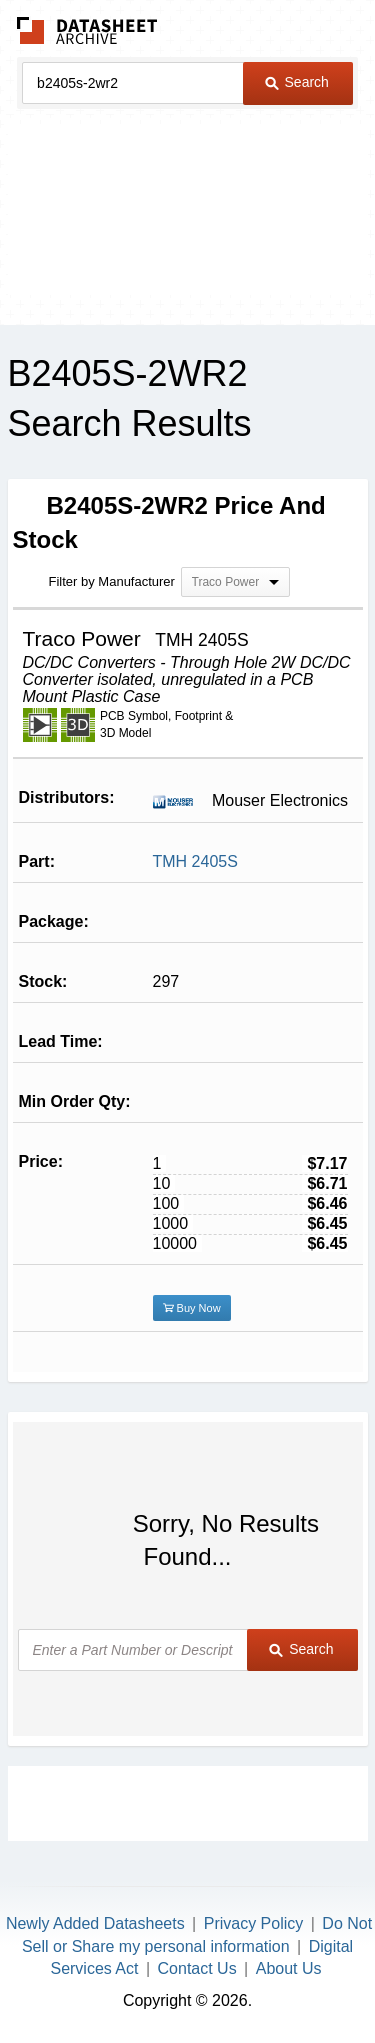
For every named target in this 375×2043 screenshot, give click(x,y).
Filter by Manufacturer (112, 581)
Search (297, 82)
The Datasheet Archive (87, 30)
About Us (289, 1968)
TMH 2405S (195, 861)
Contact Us (197, 1968)
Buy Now (192, 1308)
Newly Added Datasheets (95, 1923)
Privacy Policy (254, 1923)
